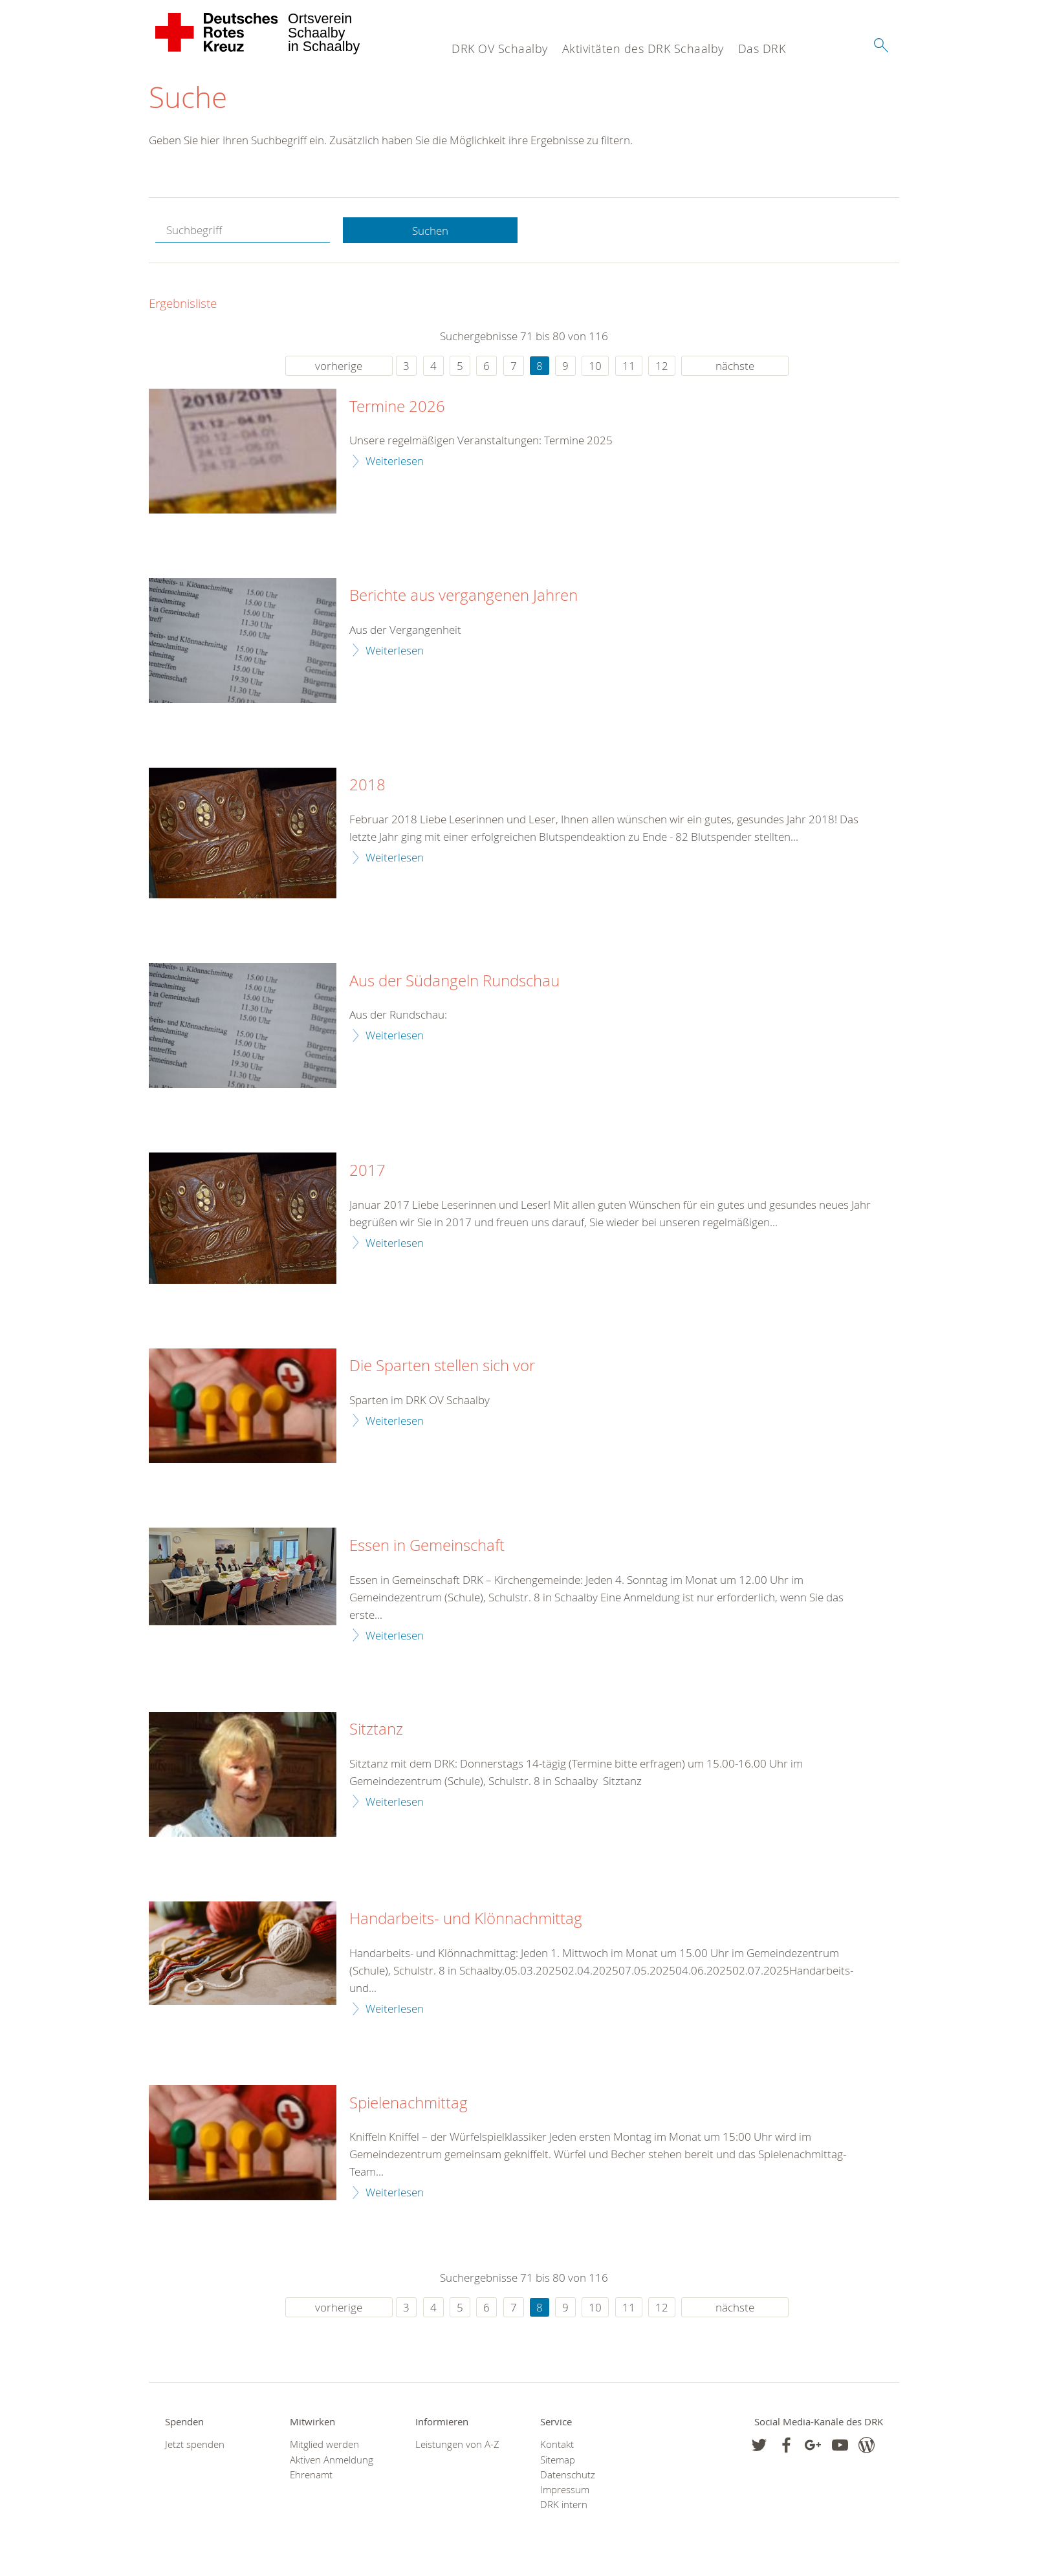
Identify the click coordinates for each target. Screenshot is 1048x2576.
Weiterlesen (395, 460)
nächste (734, 365)
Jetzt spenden (194, 2444)
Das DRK (762, 48)
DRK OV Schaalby (500, 48)
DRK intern (563, 2504)
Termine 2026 (397, 407)
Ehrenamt (311, 2475)
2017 (367, 1170)
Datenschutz (567, 2475)
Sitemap (557, 2460)
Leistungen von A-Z (457, 2444)
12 (661, 365)
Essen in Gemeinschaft (427, 1545)
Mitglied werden (324, 2444)
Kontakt (557, 2444)
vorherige (338, 365)
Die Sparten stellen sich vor (442, 1366)
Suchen (430, 230)
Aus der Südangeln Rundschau (454, 981)
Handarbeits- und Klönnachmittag (465, 1919)
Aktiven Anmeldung (331, 2460)
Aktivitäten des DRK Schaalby (643, 48)
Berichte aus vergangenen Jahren (463, 595)
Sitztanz (376, 1729)
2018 (367, 785)
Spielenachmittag (408, 2103)
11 (628, 365)
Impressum (564, 2490)
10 (595, 365)
